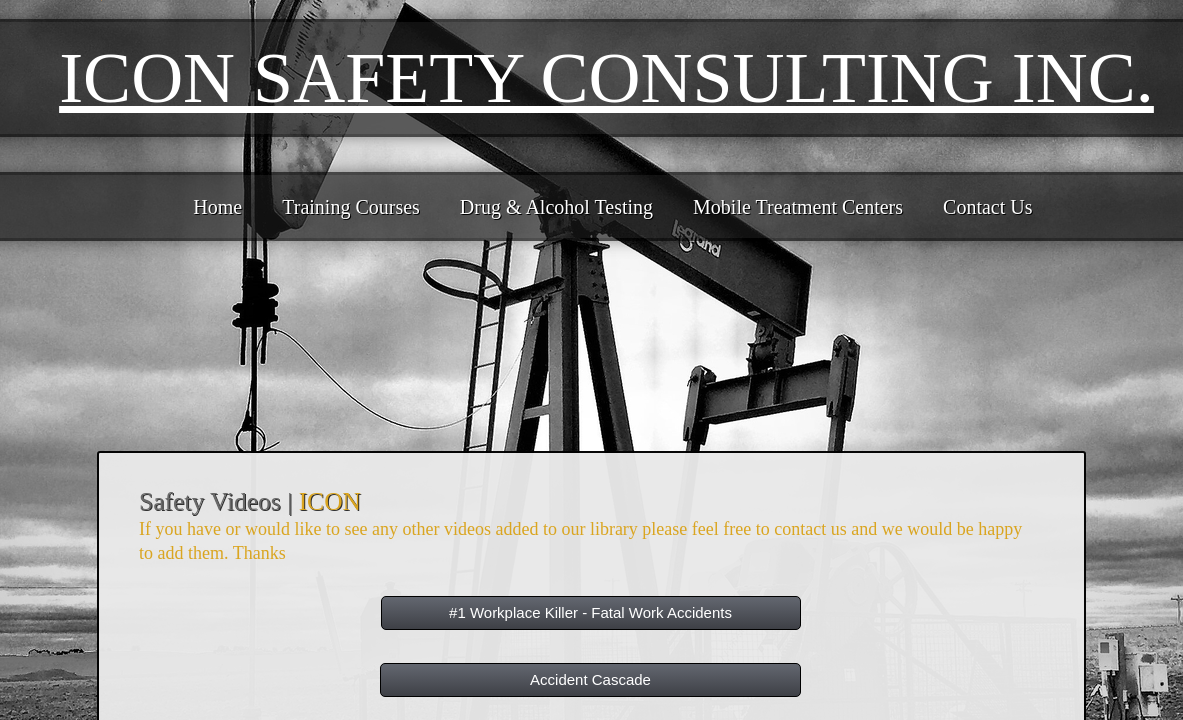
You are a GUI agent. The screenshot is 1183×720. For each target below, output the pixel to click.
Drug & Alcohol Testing (556, 207)
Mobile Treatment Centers (798, 207)
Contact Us (987, 207)
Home (217, 207)
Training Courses (351, 207)
